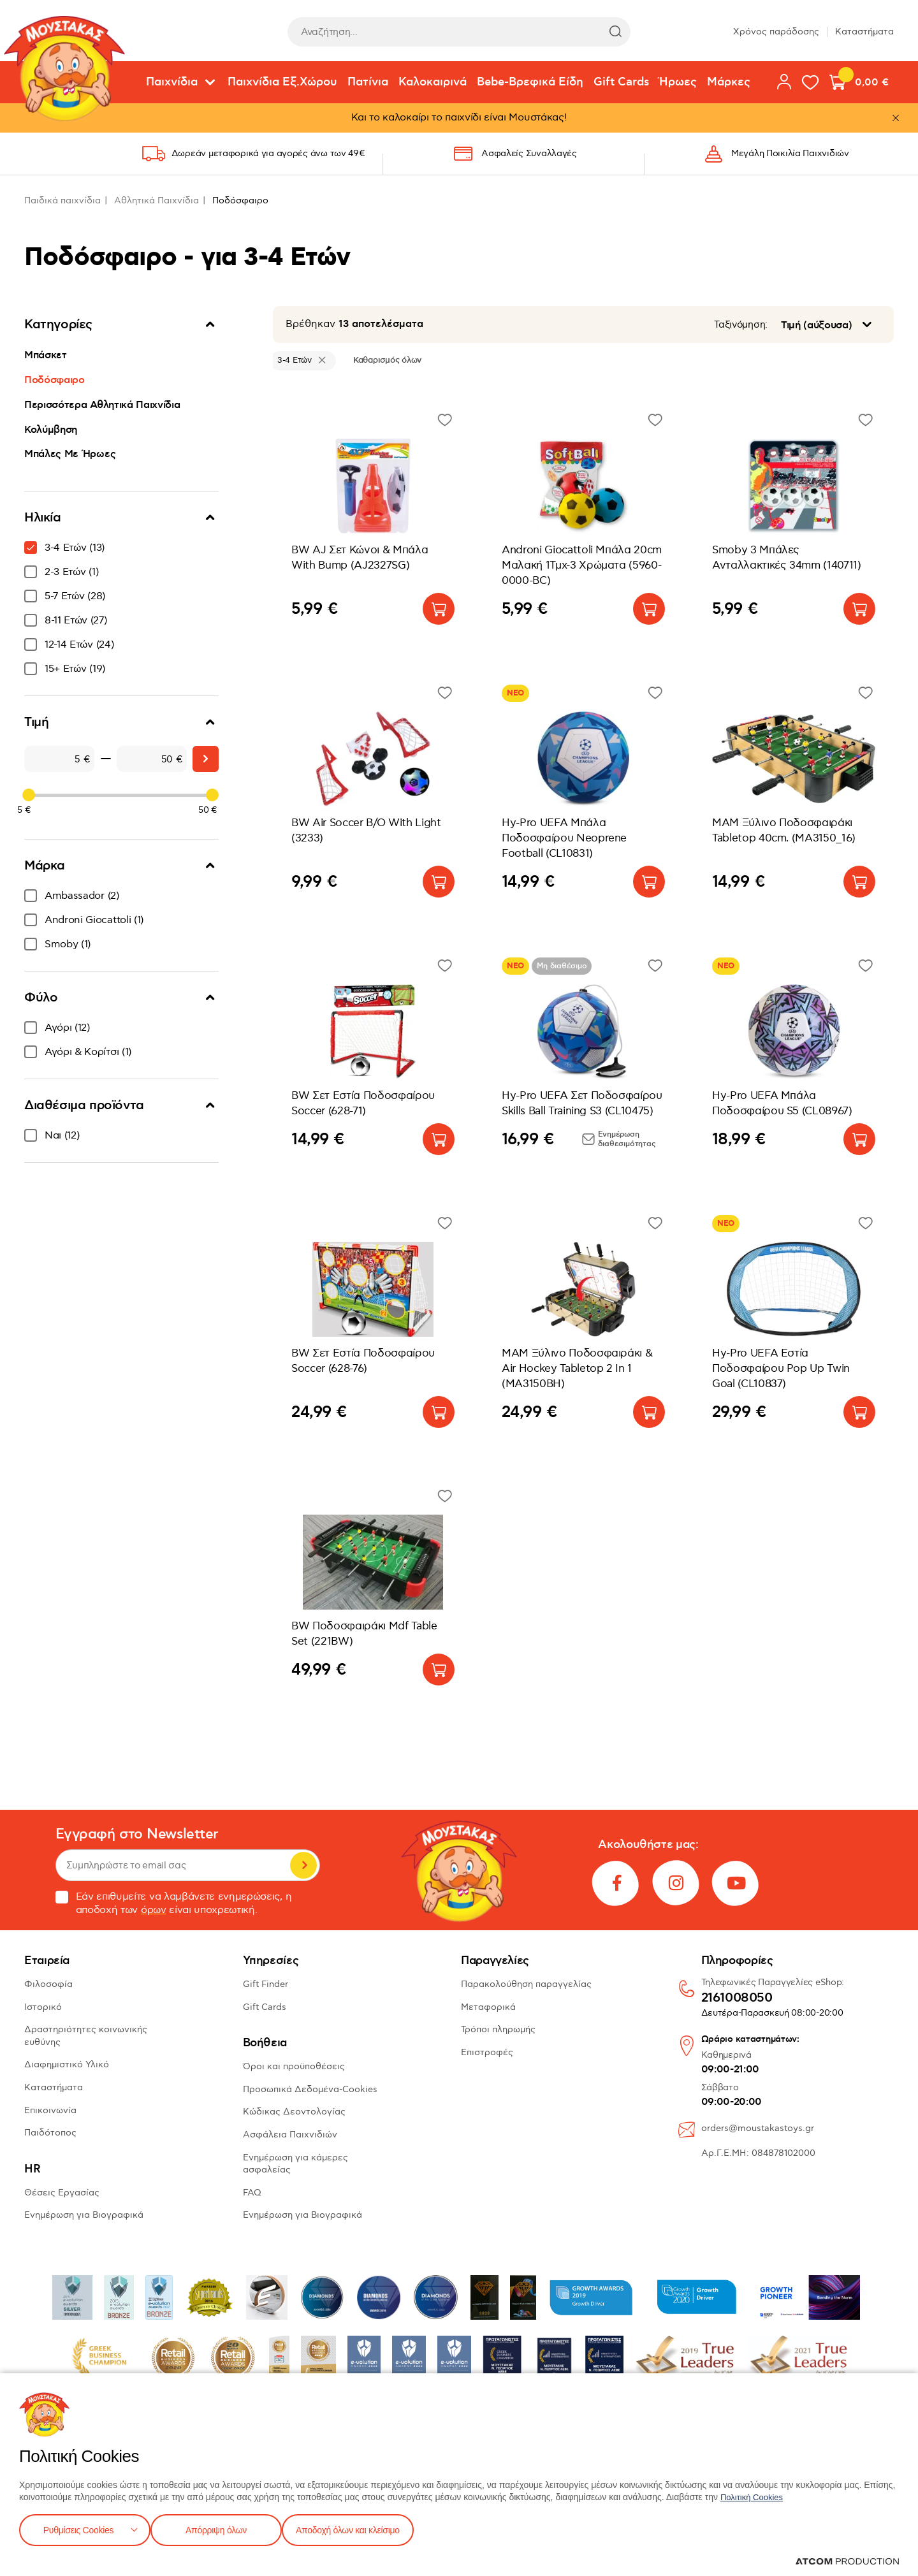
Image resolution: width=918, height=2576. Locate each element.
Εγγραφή (303, 1865)
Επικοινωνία (50, 2110)
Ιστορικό (43, 2007)
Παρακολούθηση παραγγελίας (526, 1984)
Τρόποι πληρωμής (498, 2029)
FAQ (252, 2192)
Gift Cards (621, 82)
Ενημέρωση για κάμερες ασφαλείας (295, 2164)
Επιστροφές (487, 2052)
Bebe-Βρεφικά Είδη (530, 82)
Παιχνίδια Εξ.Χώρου (282, 82)
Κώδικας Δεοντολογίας (294, 2111)
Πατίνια (367, 82)
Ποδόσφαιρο (54, 380)
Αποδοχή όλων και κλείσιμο (368, 2528)
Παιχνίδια (172, 82)
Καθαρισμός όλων (387, 360)
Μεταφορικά (488, 2007)
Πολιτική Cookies (754, 2494)
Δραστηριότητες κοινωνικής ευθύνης (85, 2036)
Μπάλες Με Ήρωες (69, 454)
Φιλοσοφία (48, 1984)
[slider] (28, 795)
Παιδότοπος (50, 2132)
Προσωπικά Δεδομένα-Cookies (310, 2089)
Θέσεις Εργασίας (61, 2192)
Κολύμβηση (50, 429)
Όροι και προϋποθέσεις (294, 2066)
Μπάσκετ (45, 355)
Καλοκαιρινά (432, 82)
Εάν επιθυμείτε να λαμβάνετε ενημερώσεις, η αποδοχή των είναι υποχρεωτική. (173, 1903)
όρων (153, 1910)
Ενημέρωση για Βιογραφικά (83, 2214)
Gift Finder (265, 1984)
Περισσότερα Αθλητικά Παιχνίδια (102, 404)
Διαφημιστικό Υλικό (66, 2064)
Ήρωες (678, 82)
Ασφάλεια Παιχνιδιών (290, 2134)
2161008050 (737, 1998)
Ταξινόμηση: (741, 324)
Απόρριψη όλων (222, 2528)
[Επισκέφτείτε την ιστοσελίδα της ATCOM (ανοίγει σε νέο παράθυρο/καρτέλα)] (847, 2561)
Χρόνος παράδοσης (776, 31)
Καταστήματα (864, 31)
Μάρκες (728, 82)
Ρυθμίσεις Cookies (78, 2528)
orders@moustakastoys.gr (757, 2128)
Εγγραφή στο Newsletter (137, 1834)
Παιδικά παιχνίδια (62, 200)
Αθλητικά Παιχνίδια (156, 200)
